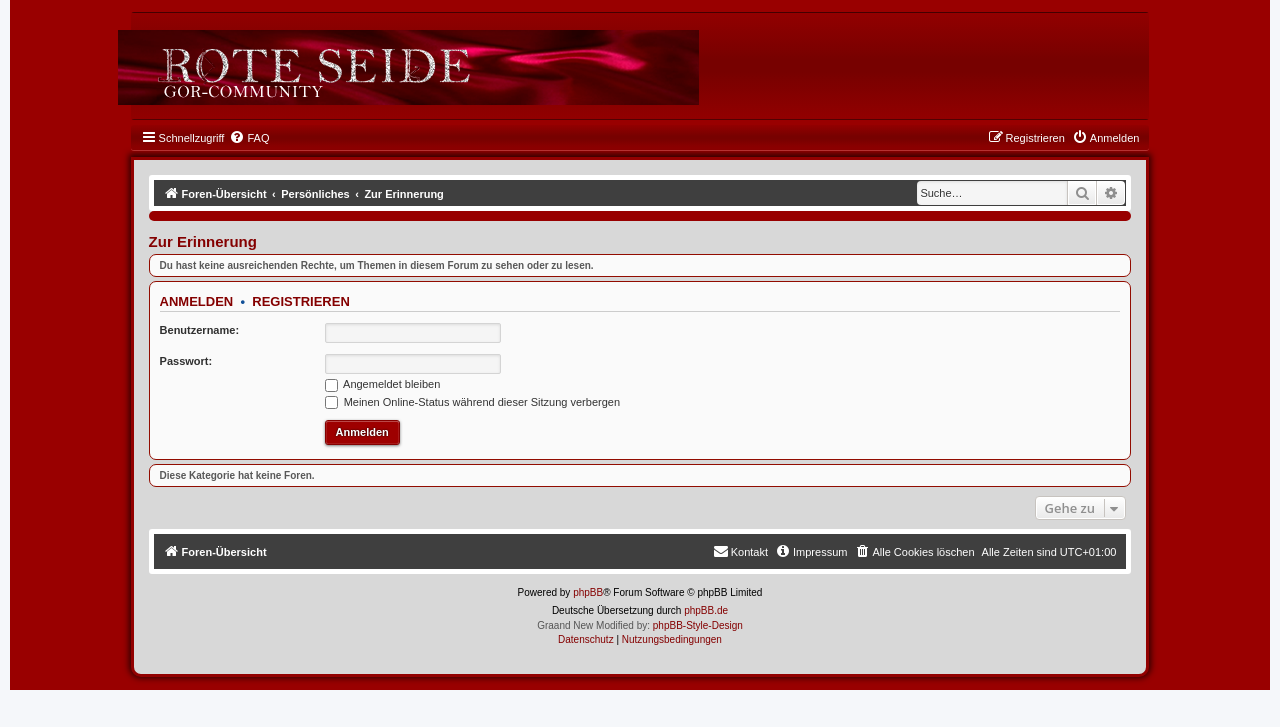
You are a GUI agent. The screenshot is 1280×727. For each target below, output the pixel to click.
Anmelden (197, 301)
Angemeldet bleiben (383, 384)
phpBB (588, 592)
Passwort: (186, 361)
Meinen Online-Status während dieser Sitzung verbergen (472, 402)
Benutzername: (199, 330)
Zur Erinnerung (203, 241)
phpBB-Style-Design (698, 625)
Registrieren (301, 301)
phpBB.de (706, 610)
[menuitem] (249, 138)
